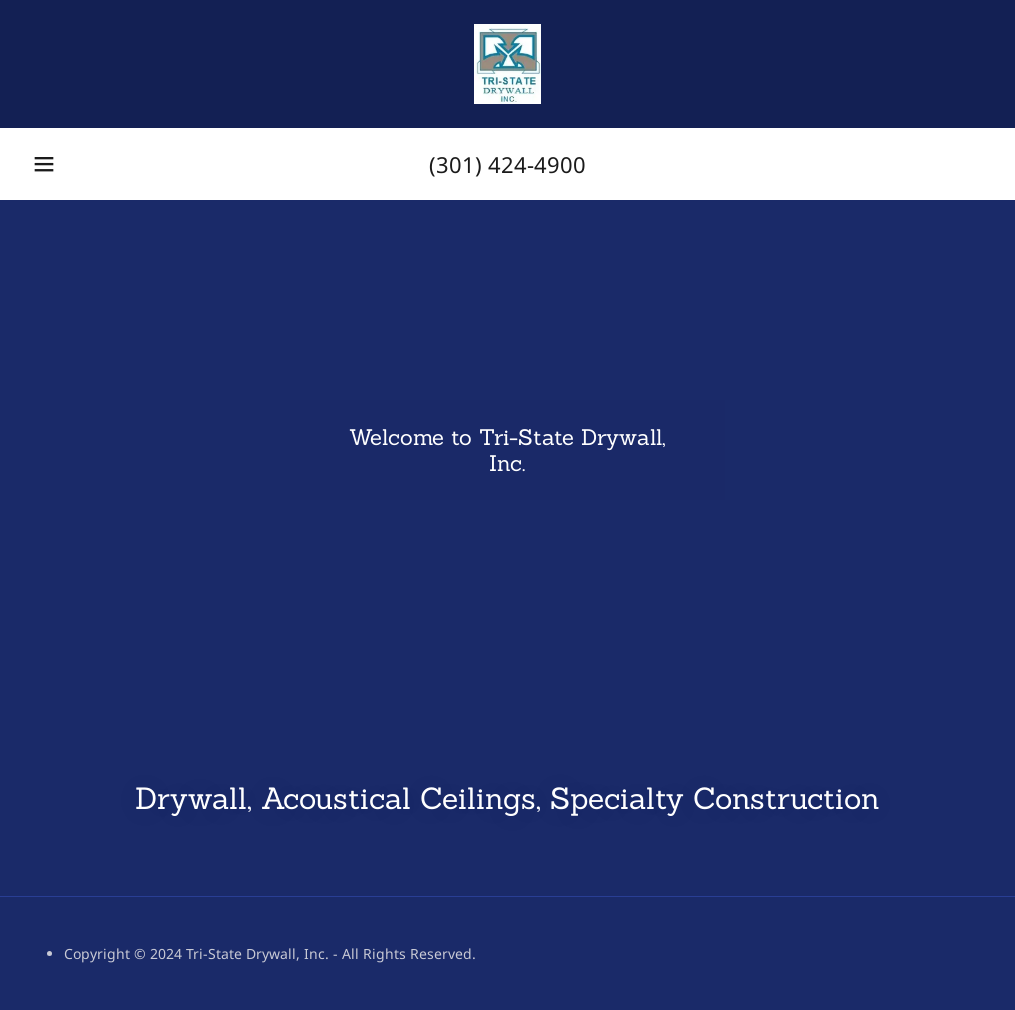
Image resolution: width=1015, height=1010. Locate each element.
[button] (44, 164)
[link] (507, 64)
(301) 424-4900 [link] (507, 164)
